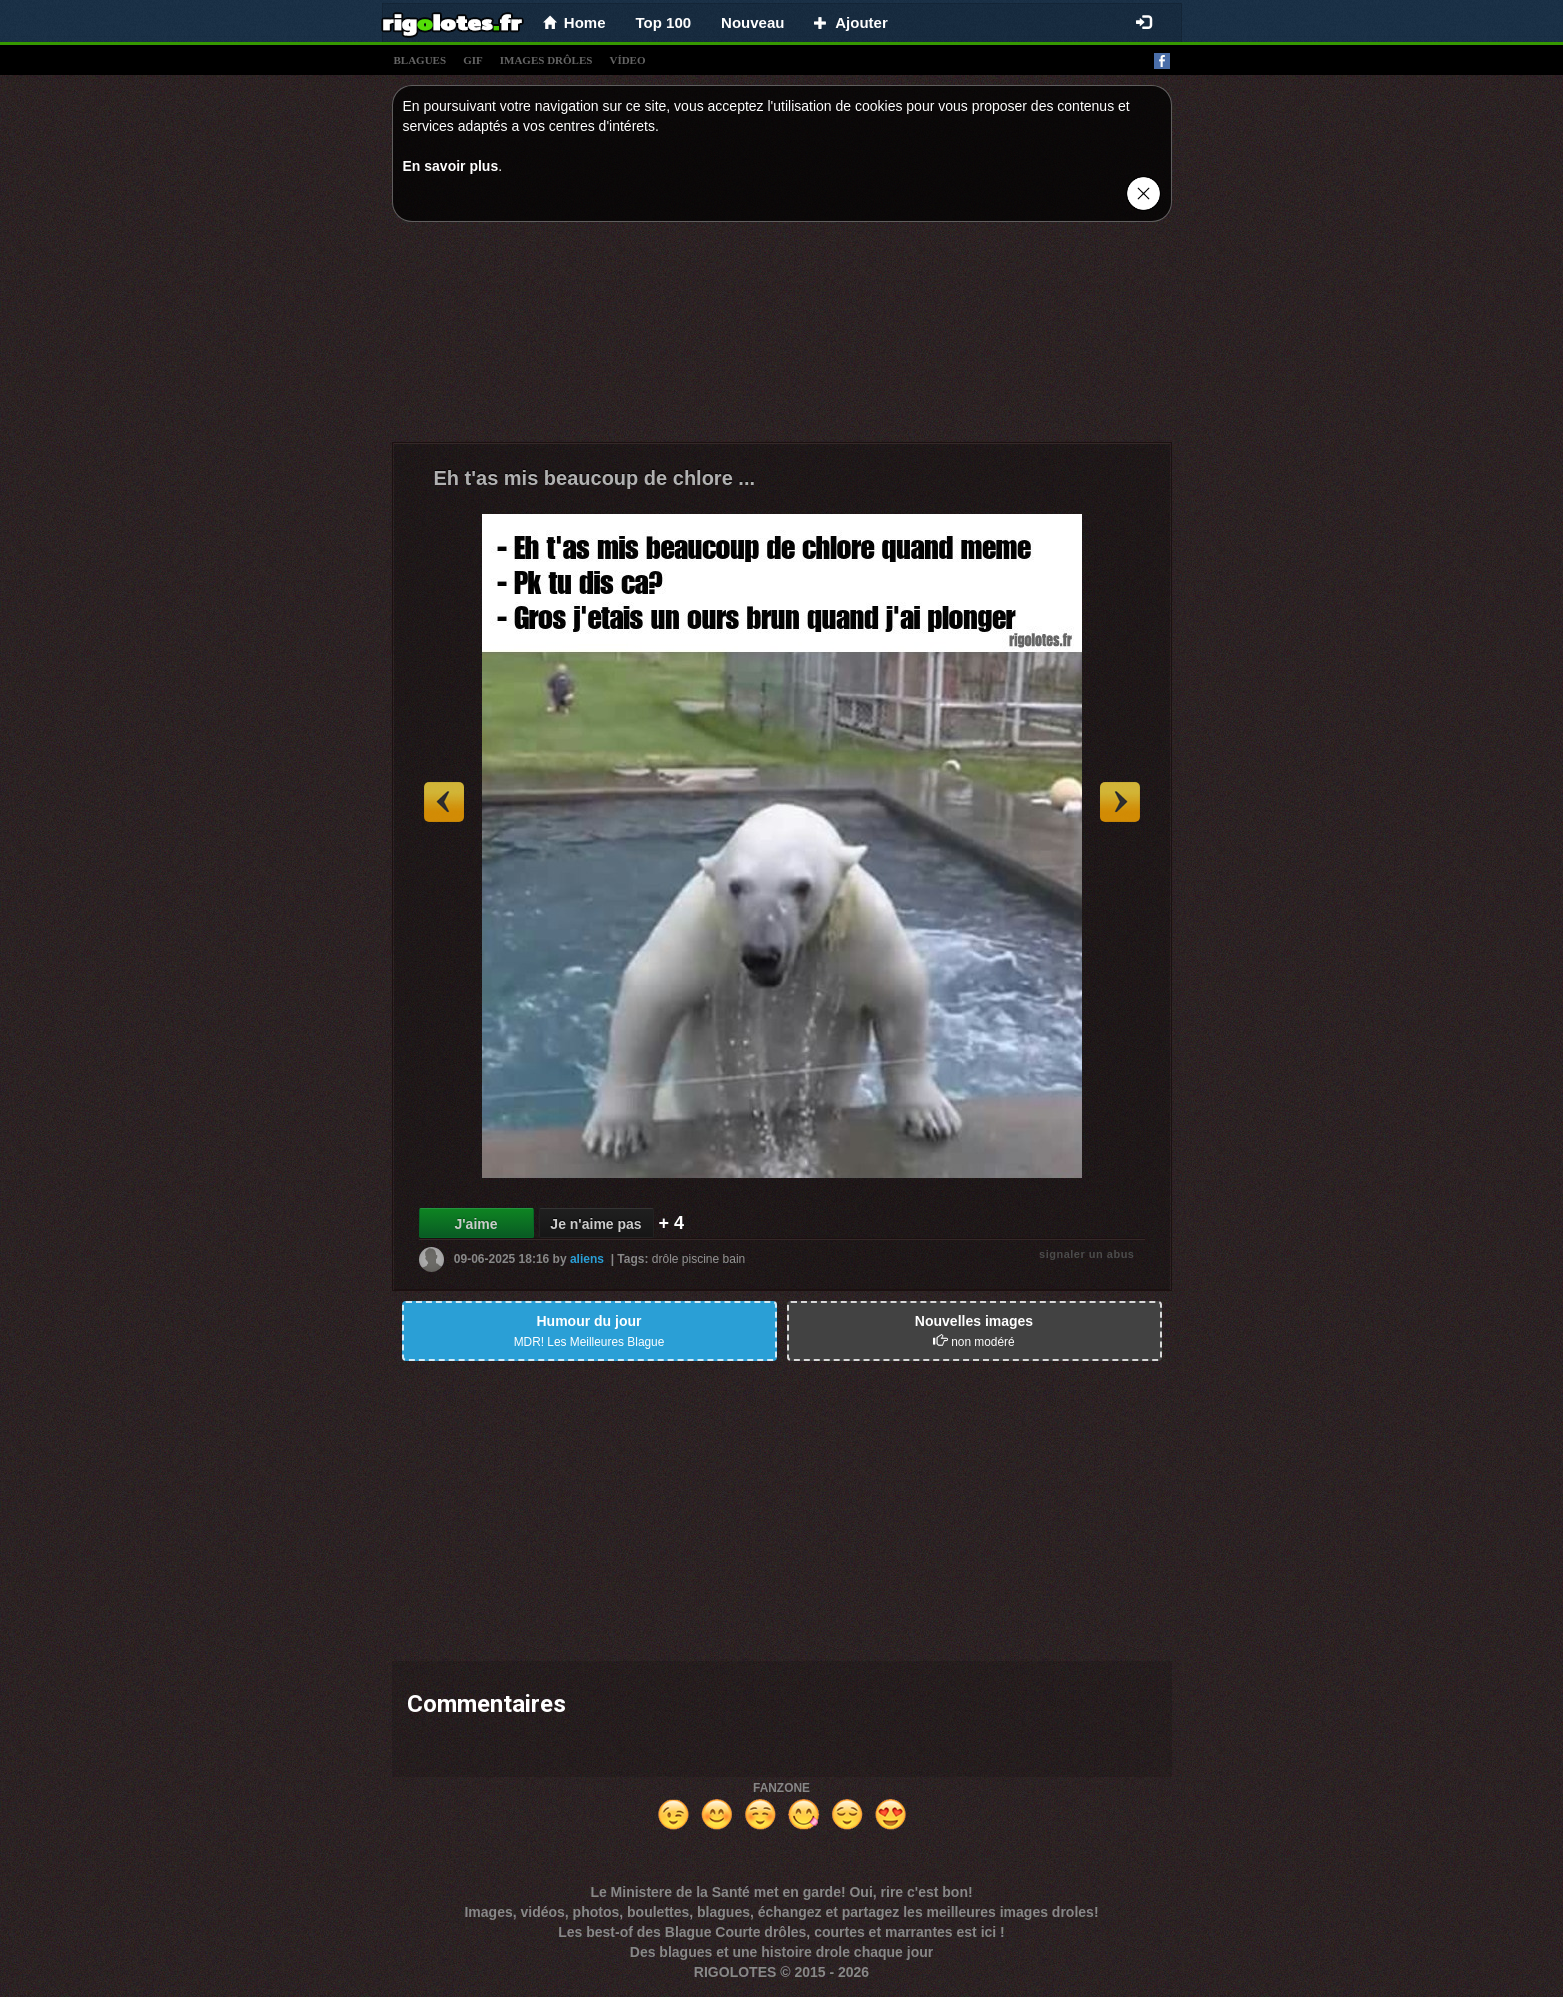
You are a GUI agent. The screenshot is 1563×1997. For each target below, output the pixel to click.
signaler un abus (1086, 1254)
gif (473, 60)
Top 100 (664, 22)
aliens (587, 1259)
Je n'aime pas (595, 1224)
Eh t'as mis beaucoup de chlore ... (595, 478)
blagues (420, 60)
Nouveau (752, 22)
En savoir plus (451, 166)
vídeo (627, 60)
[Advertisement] (782, 337)
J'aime (475, 1224)
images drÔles (546, 60)
